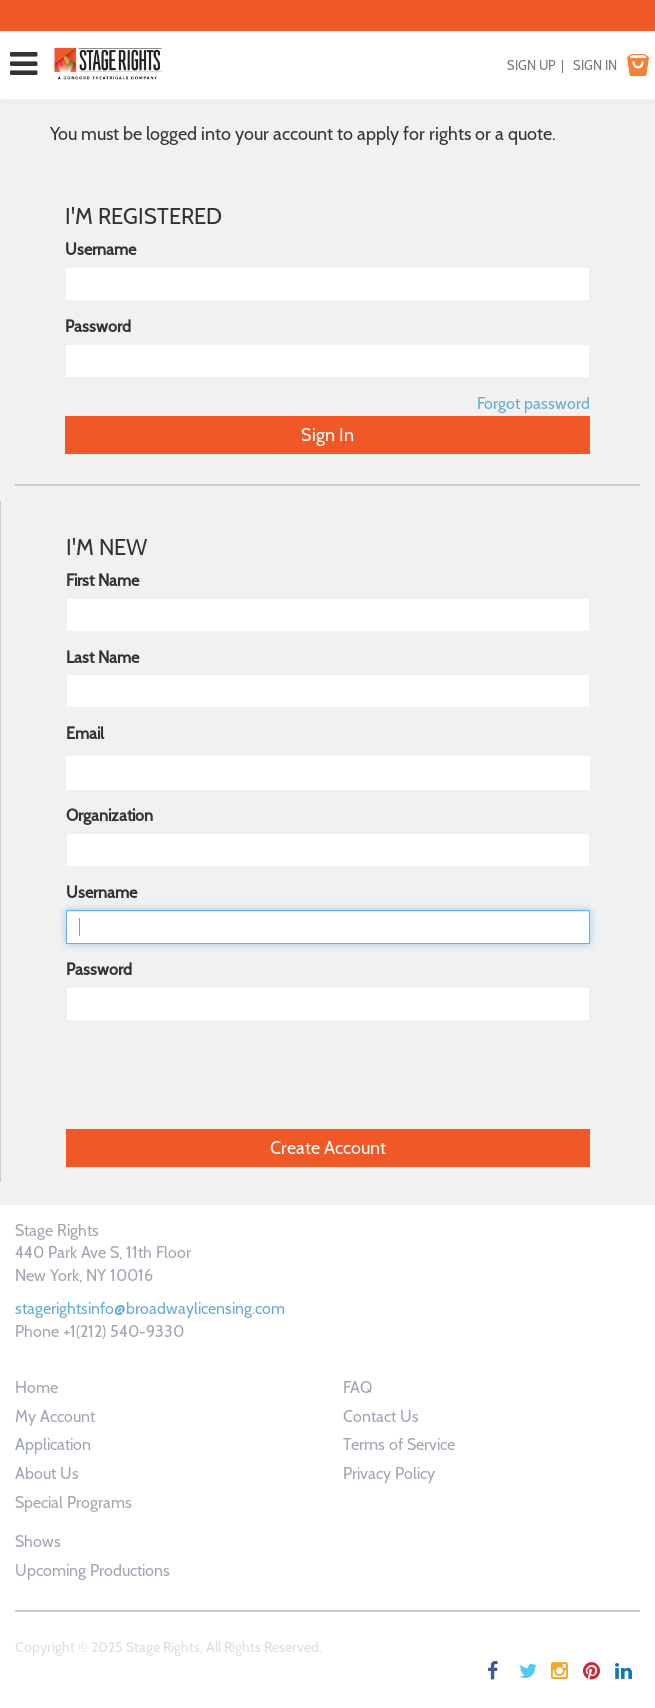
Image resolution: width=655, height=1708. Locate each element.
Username (100, 249)
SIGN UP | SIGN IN (562, 65)
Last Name (102, 657)
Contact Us (381, 1416)
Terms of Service (399, 1444)
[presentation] (218, 1075)
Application (53, 1444)
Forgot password (533, 403)
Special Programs (73, 1502)
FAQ (357, 1387)
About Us (47, 1473)
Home (36, 1387)
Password (98, 326)
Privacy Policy (389, 1473)
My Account (55, 1416)
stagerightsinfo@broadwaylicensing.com (150, 1308)
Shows (38, 1541)
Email (85, 733)
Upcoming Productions (92, 1570)
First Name (102, 580)
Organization (109, 815)
